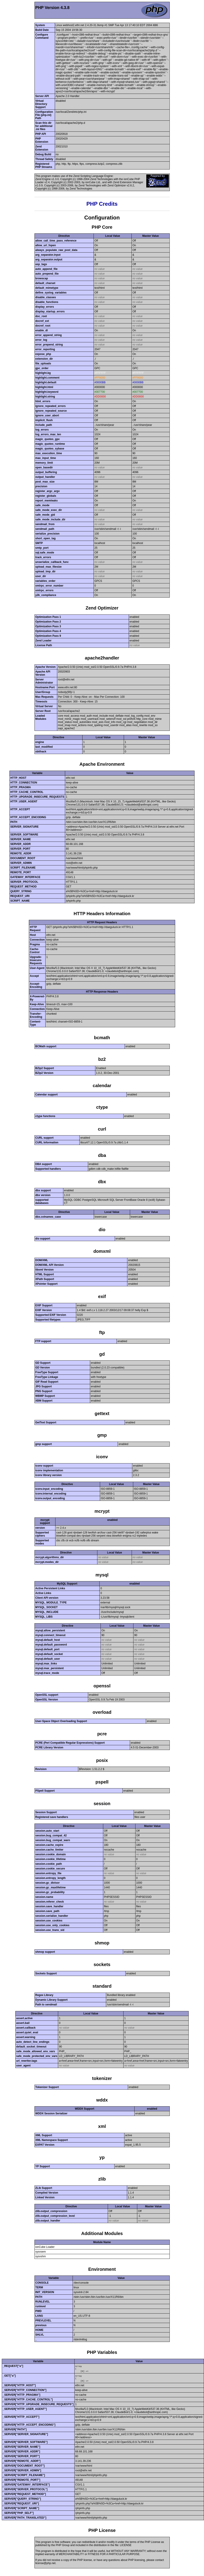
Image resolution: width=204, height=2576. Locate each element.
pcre (102, 1733)
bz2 (102, 1059)
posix (102, 1760)
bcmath (102, 1037)
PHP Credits (101, 204)
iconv (102, 1456)
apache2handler (102, 657)
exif (102, 1296)
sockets (102, 1964)
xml (102, 2126)
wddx (102, 2099)
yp (102, 2157)
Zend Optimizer (102, 607)
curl (102, 1129)
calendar (102, 1085)
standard (101, 1986)
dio (102, 1229)
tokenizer (102, 2078)
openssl (102, 1685)
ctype (102, 1107)
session (102, 1803)
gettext (102, 1413)
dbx (102, 1181)
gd (102, 1354)
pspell (102, 1781)
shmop (102, 1942)
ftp (102, 1332)
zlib (102, 2178)
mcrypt (102, 1511)
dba (102, 1155)
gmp (102, 1435)
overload (102, 1712)
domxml (102, 1251)
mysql (102, 1574)
